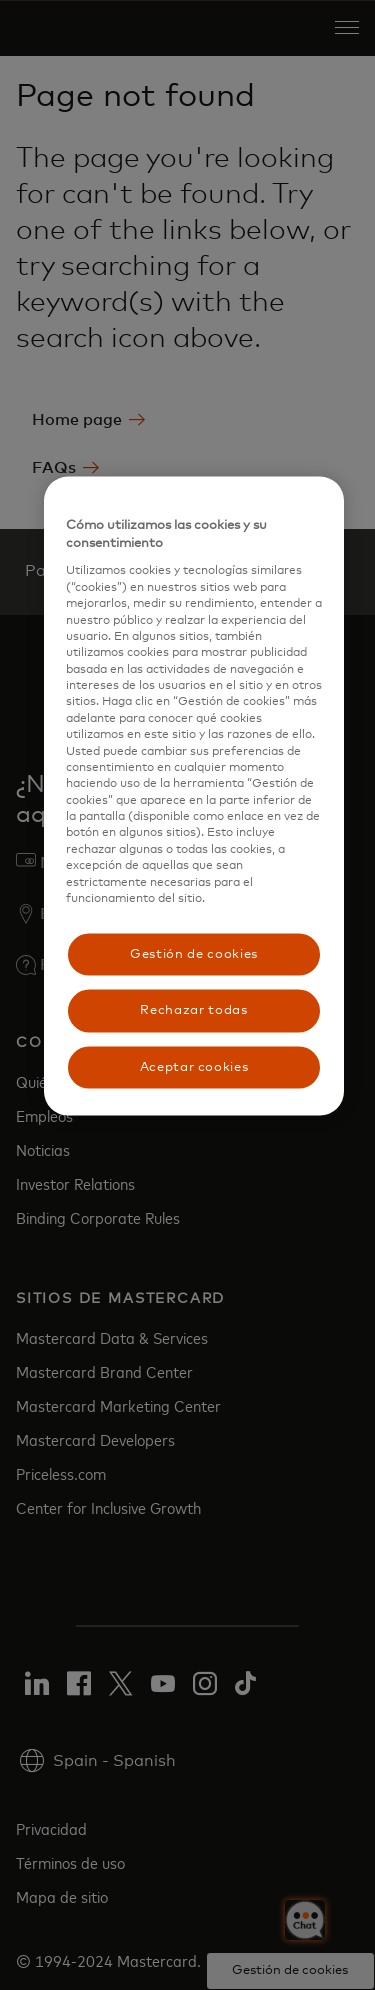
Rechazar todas (193, 1010)
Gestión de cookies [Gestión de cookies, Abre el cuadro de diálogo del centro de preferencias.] (194, 954)
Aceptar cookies (194, 1066)
